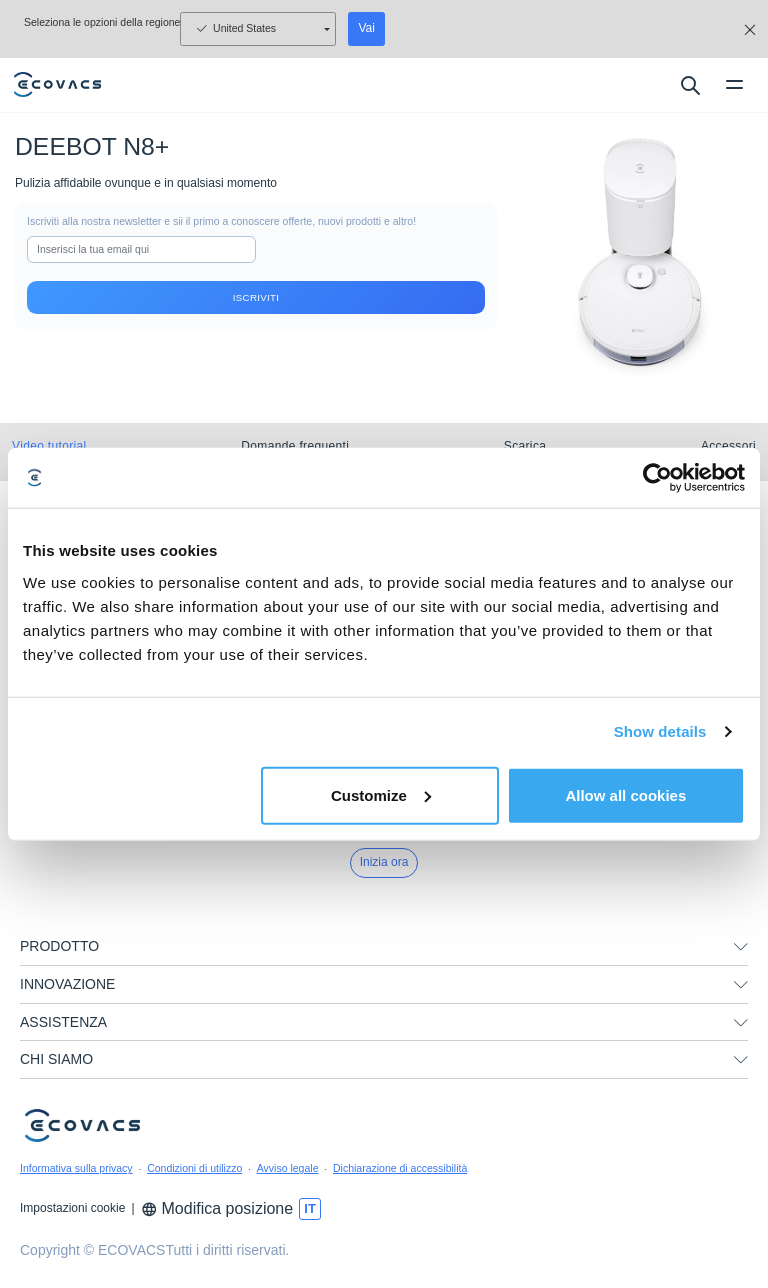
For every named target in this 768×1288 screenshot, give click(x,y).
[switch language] (310, 1209)
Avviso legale (288, 1168)
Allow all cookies (625, 794)
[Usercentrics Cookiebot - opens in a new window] (657, 478)
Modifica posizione (217, 1208)
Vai (366, 28)
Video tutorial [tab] (49, 446)
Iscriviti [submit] (256, 297)
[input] (141, 250)
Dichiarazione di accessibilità (400, 1168)
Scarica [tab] (525, 446)
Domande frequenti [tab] (295, 446)
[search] (689, 85)
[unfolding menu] (741, 947)
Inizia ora (384, 862)
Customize (381, 794)
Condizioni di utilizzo (194, 1168)
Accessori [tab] (728, 446)
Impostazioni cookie (72, 1208)
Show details (660, 731)
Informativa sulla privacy (76, 1168)
